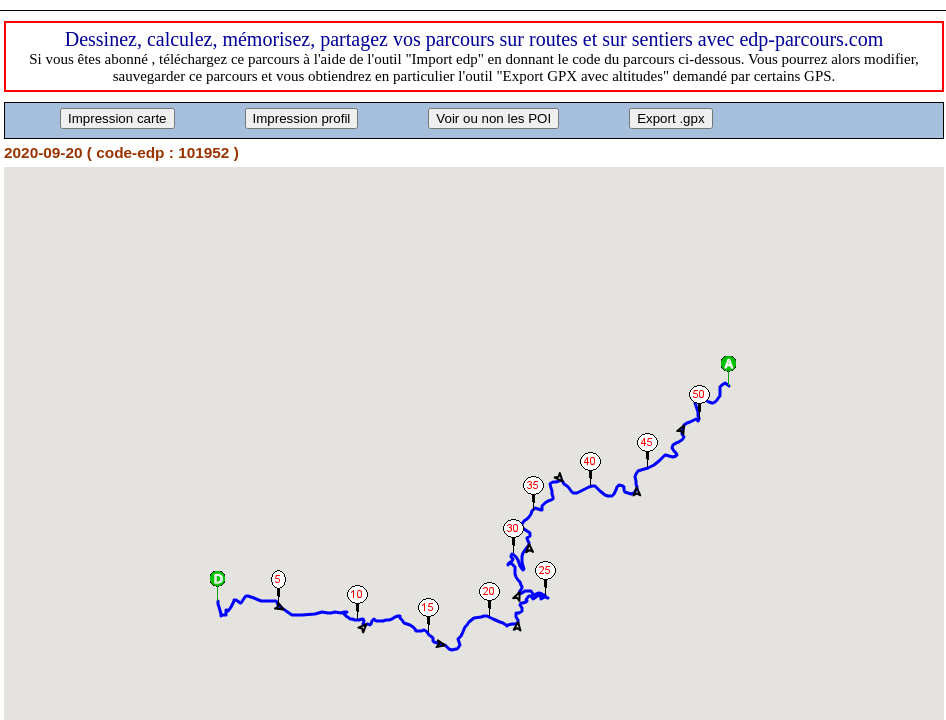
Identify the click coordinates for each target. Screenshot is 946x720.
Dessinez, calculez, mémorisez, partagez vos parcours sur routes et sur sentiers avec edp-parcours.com (474, 39)
